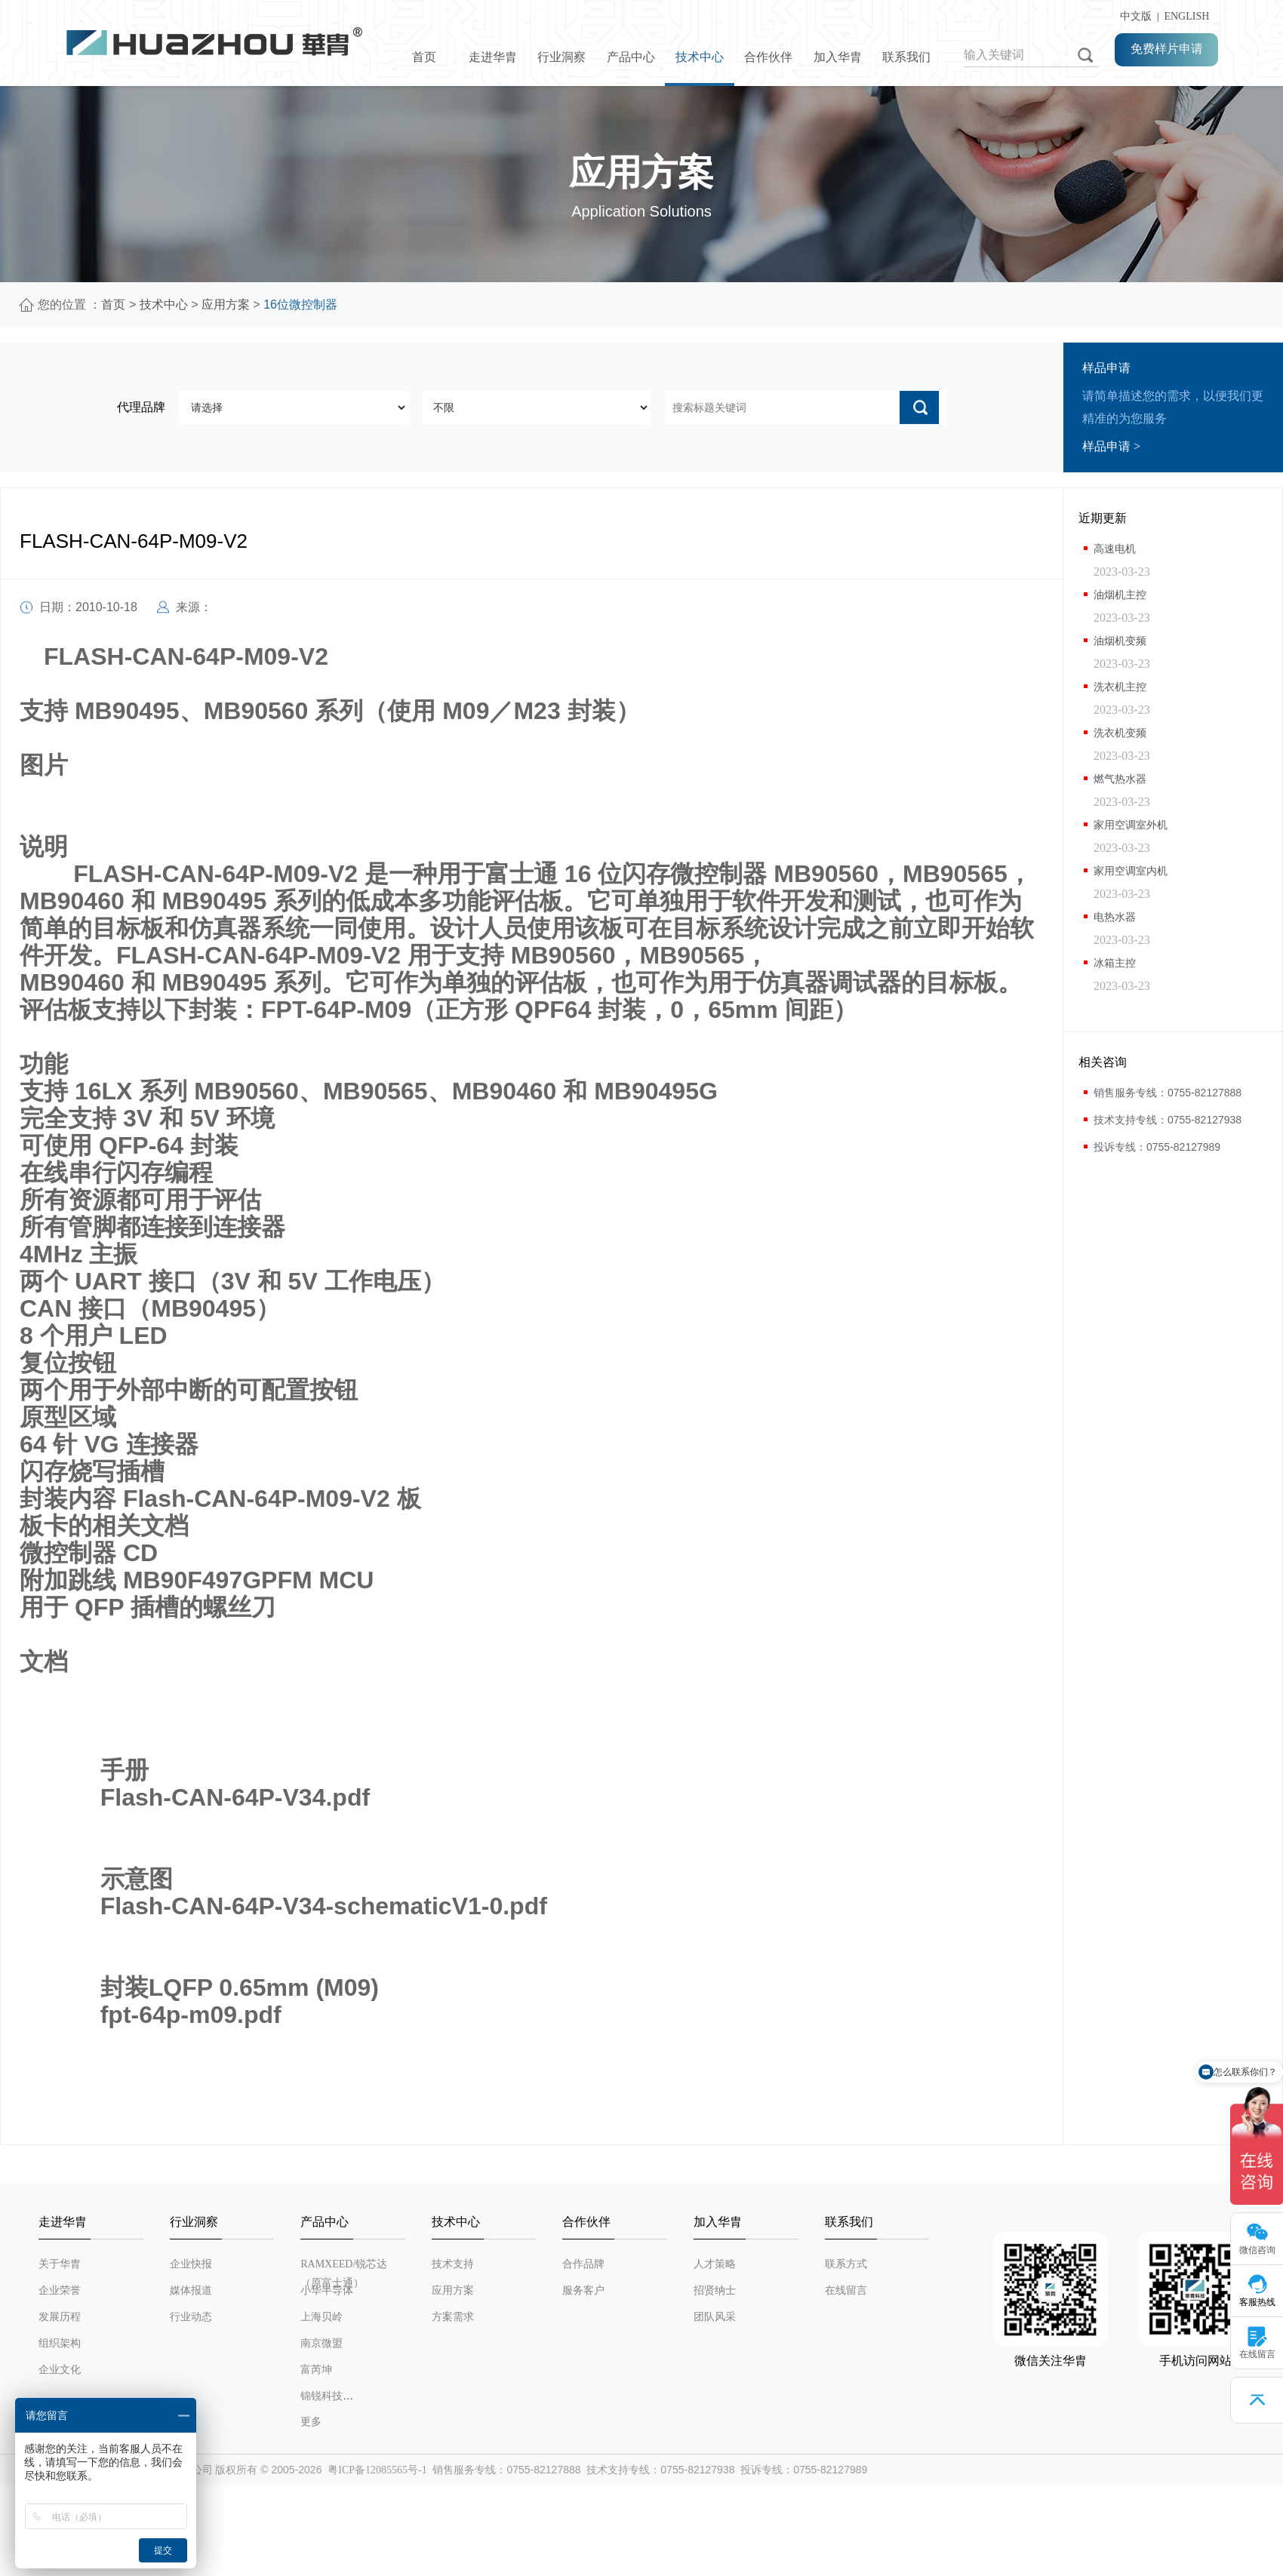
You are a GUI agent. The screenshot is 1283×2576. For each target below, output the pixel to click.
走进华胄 (493, 57)
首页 (424, 57)
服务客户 (583, 2290)
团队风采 (715, 2316)
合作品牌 (583, 2264)
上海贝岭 (321, 2316)
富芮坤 (316, 2369)
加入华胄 (838, 57)
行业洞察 (561, 57)
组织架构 (59, 2343)
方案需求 (453, 2316)
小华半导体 (326, 2290)
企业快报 (191, 2264)
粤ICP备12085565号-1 (377, 2470)
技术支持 (453, 2264)
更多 (311, 2421)
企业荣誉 (59, 2290)
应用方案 (226, 304)
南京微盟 (321, 2343)
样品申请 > (1111, 446)
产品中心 (631, 57)
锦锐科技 (321, 2396)
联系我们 (906, 57)
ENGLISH (1186, 16)
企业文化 (59, 2369)
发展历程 (59, 2316)
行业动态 (191, 2316)
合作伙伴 (768, 57)
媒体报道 (191, 2290)
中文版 (1133, 16)
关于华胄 (59, 2264)
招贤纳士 (715, 2290)
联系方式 (846, 2264)
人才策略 (715, 2264)
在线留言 (846, 2290)
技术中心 (699, 57)
